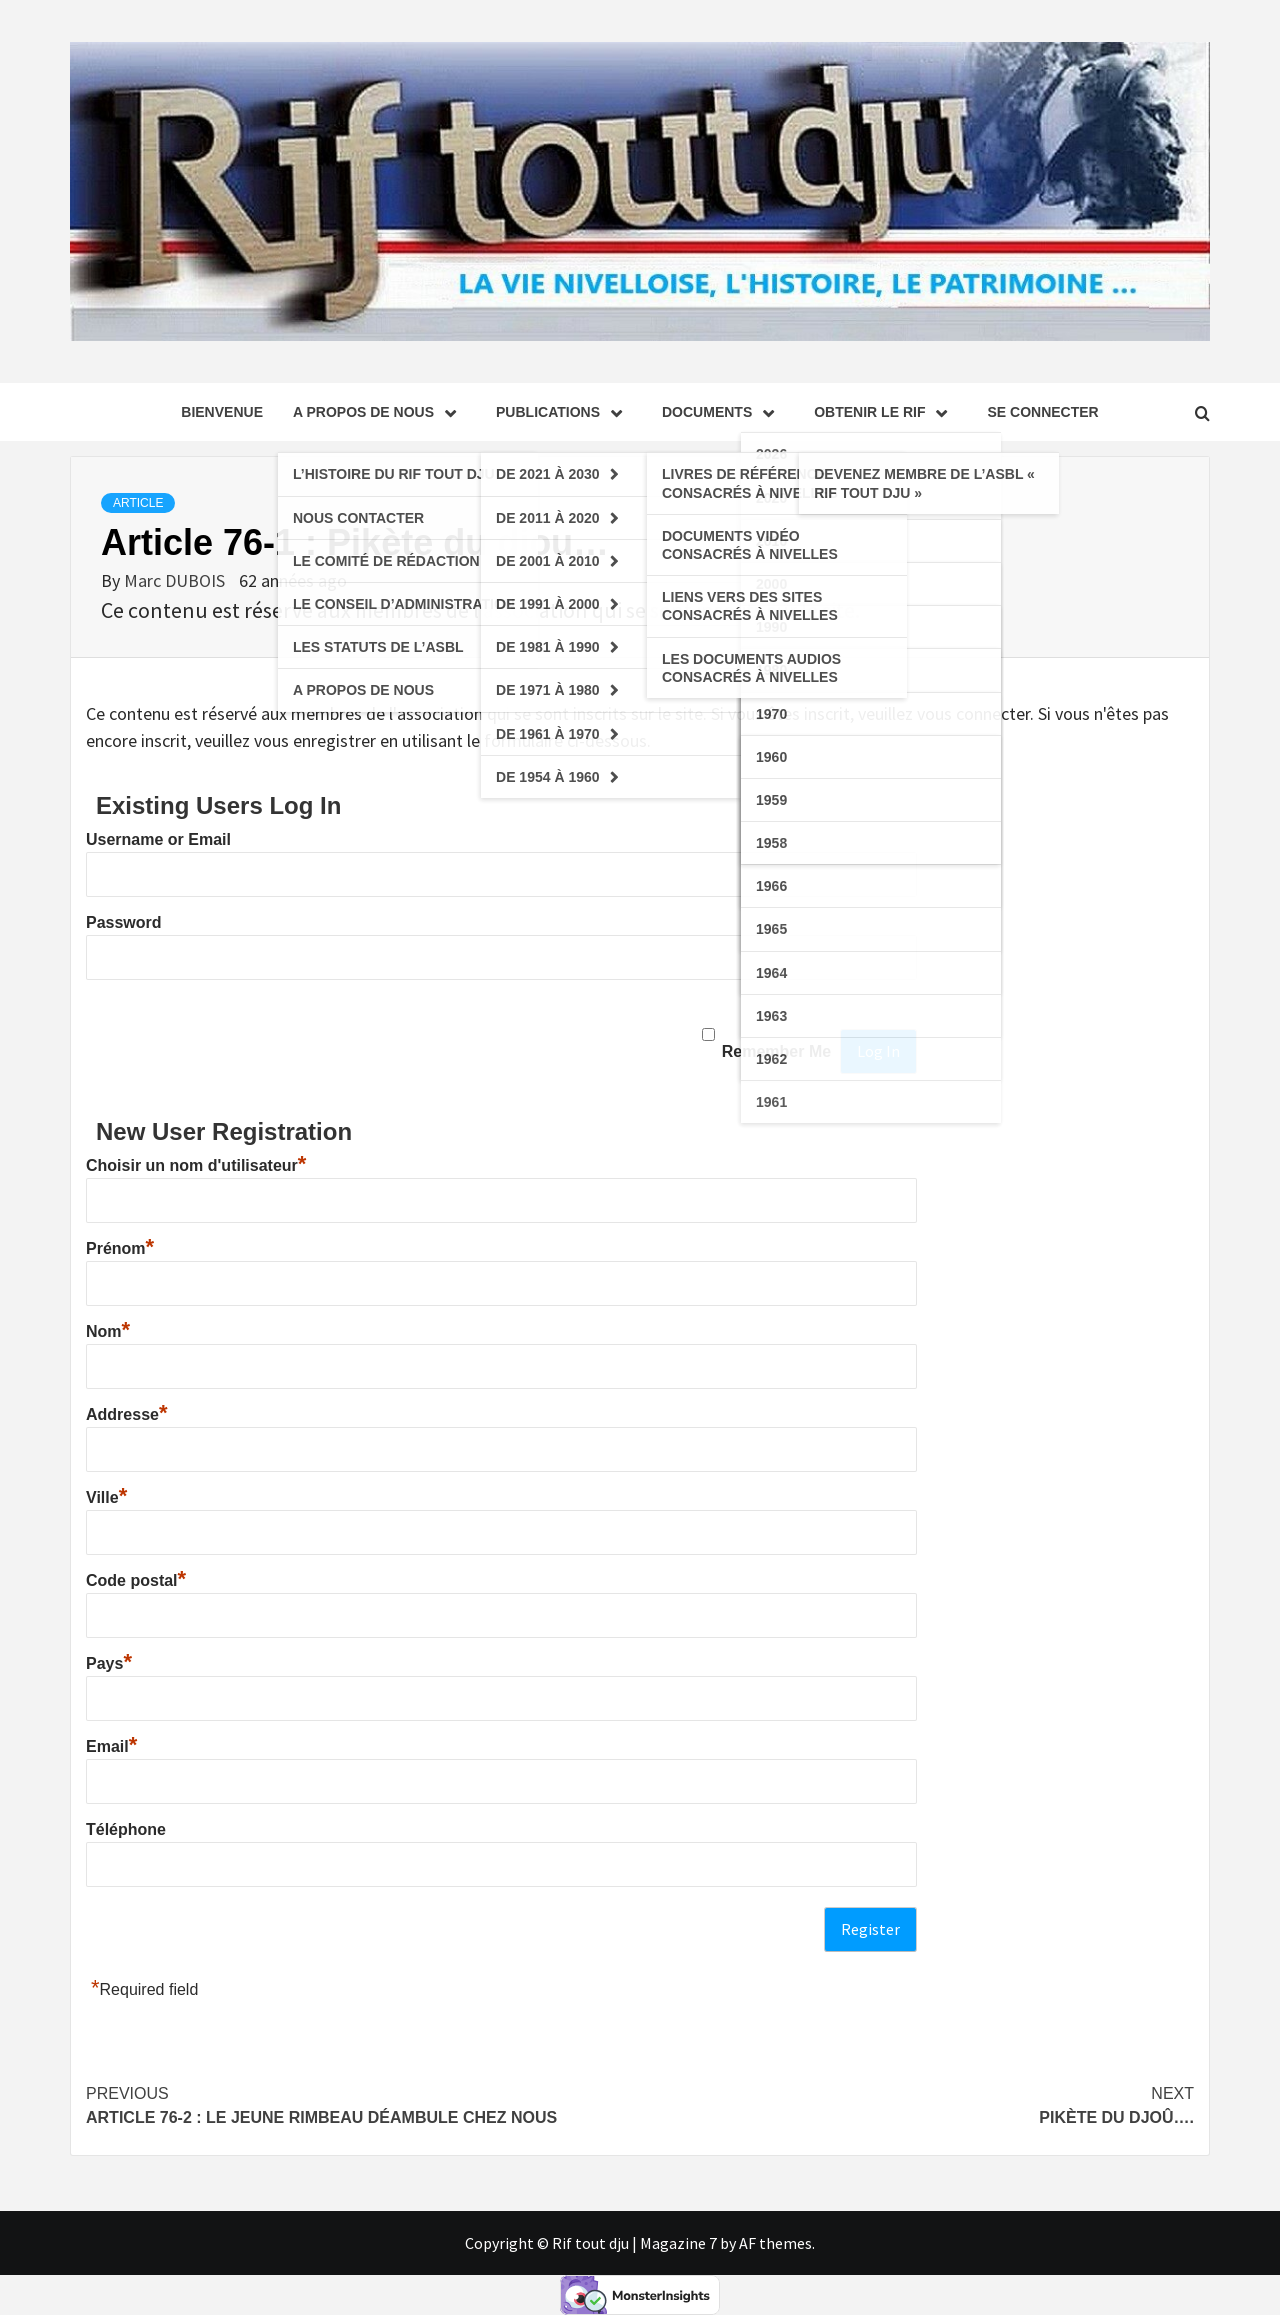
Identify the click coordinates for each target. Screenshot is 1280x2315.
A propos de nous (379, 412)
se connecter (1042, 412)
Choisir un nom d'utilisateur (196, 1165)
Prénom (120, 1248)
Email (111, 1746)
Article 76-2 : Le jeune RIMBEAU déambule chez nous (363, 2104)
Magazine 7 (678, 2243)
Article (138, 503)
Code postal (136, 1580)
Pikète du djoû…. (917, 2104)
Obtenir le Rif (885, 412)
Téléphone (126, 1829)
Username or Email (158, 839)
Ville (106, 1497)
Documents (723, 412)
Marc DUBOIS (176, 580)
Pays (109, 1663)
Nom (108, 1331)
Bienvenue (222, 412)
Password (124, 922)
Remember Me (776, 1051)
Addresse (126, 1414)
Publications (564, 412)
